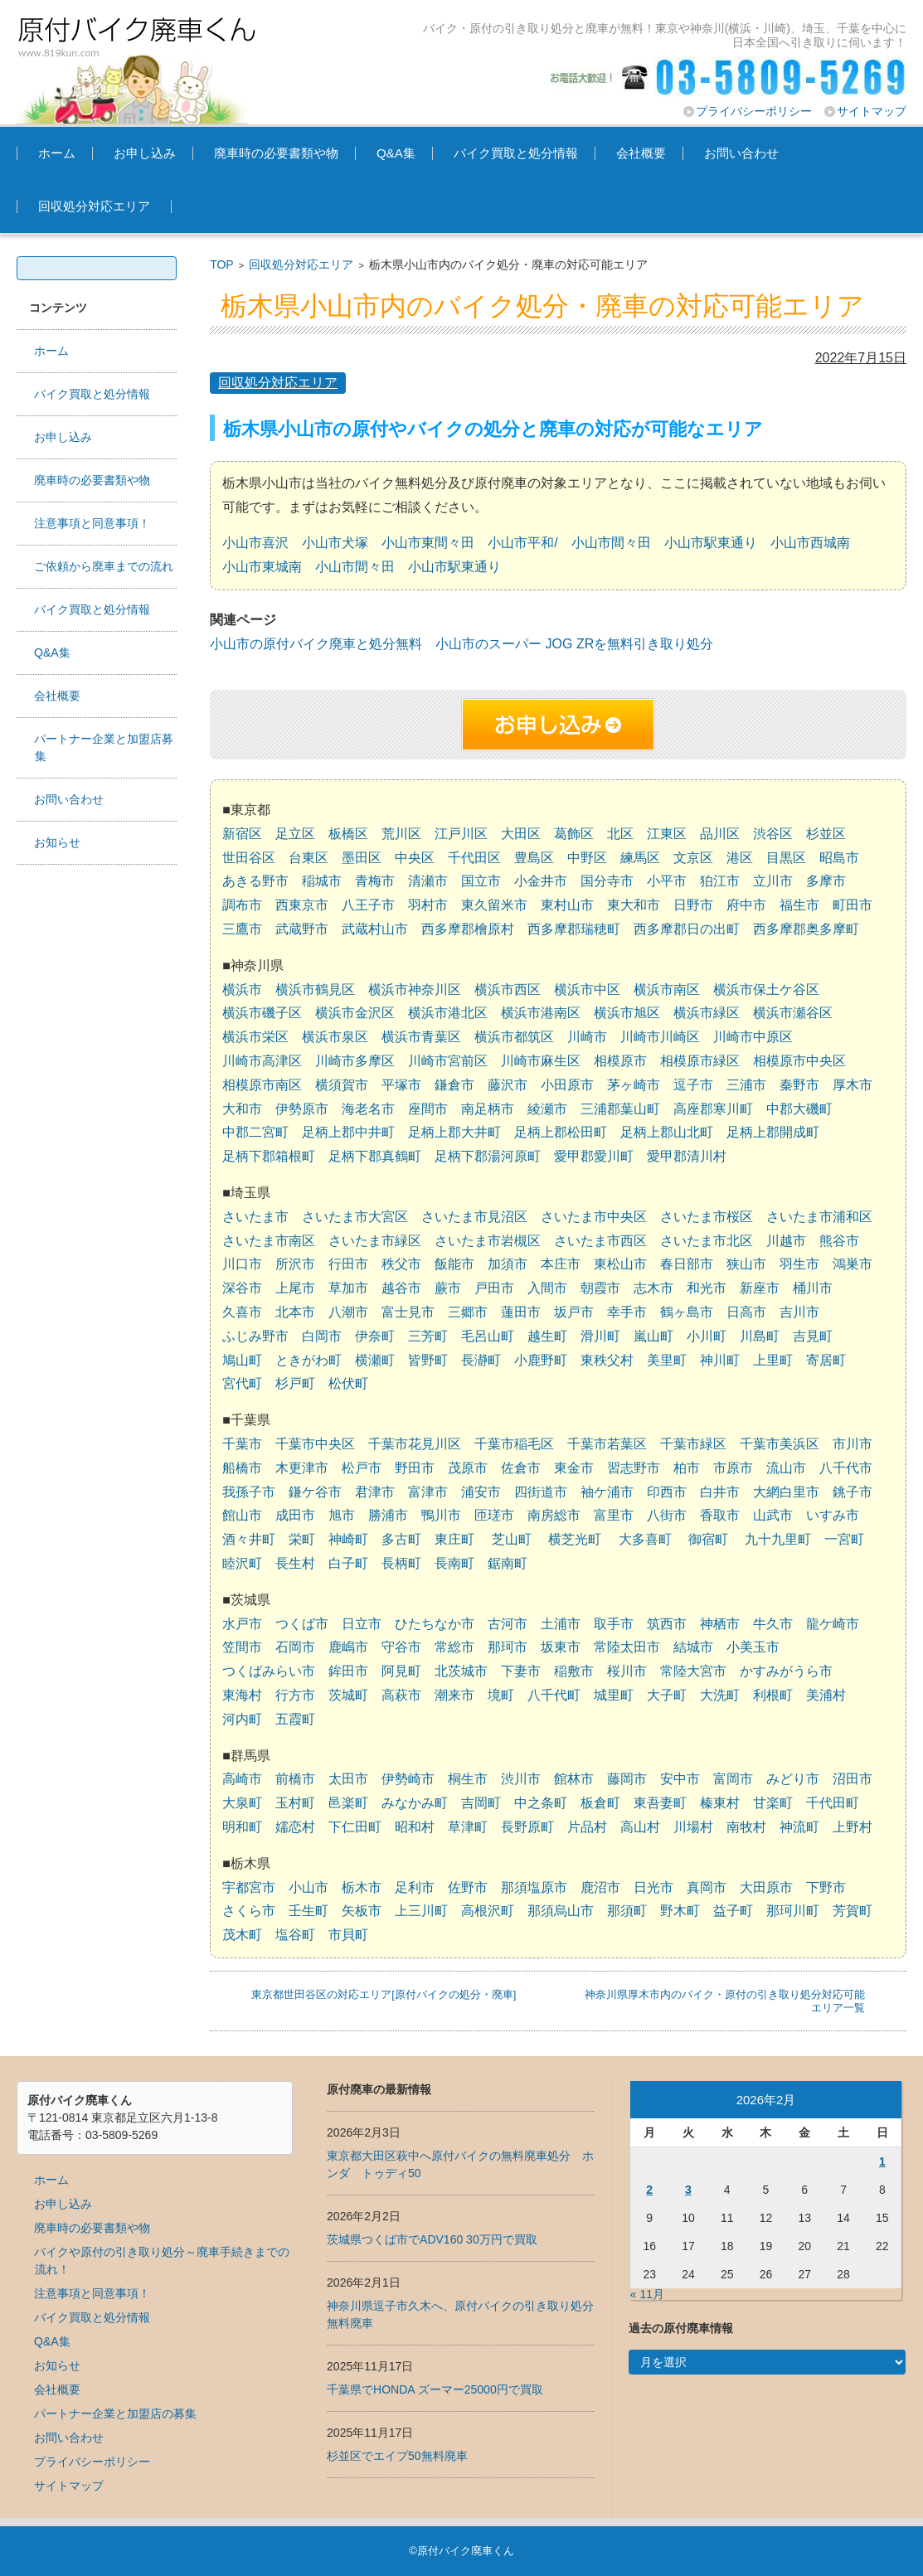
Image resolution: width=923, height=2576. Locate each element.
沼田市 (852, 1779)
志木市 (653, 1288)
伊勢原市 (301, 1109)
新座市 (760, 1288)
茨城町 (348, 1695)
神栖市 (720, 1624)
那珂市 (507, 1647)
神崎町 (348, 1539)
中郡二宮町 (255, 1132)
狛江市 (720, 881)
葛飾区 (574, 834)
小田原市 (567, 1085)
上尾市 (295, 1288)
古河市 (507, 1624)
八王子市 (368, 905)
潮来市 (454, 1695)
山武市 (773, 1515)
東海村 (242, 1695)
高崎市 (242, 1779)
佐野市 (468, 1887)
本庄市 (561, 1264)
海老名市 (368, 1109)
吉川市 (799, 1312)
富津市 (428, 1492)
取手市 (614, 1624)
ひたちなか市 (434, 1624)
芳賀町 (852, 1911)
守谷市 (401, 1647)
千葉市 (242, 1444)
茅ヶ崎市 (633, 1085)
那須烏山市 (560, 1911)
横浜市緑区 (706, 1013)
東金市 (574, 1468)
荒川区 (401, 834)
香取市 (720, 1515)
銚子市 (852, 1492)
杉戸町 (295, 1383)
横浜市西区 (507, 989)
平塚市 (401, 1085)
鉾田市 (348, 1671)
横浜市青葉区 (421, 1037)
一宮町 (844, 1539)
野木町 (680, 1911)
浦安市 (481, 1492)
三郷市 (468, 1312)
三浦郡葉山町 (620, 1109)
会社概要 (641, 153)
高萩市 (401, 1695)
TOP (222, 264)
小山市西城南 (810, 543)
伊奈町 (375, 1336)
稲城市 (322, 881)
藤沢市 (507, 1085)
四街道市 (540, 1492)
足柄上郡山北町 (666, 1132)
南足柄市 (487, 1109)
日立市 (361, 1624)
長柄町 (401, 1563)
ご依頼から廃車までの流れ (103, 566)
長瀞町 (481, 1360)
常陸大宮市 (693, 1671)
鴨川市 (441, 1515)
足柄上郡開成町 (772, 1132)
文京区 (693, 858)
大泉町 (242, 1803)
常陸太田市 (627, 1647)
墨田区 (361, 858)
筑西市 (667, 1624)
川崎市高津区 (262, 1061)
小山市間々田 (611, 543)
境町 (501, 1695)
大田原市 (766, 1887)
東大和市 (633, 905)
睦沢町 (242, 1563)
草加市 (348, 1288)
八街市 (667, 1515)
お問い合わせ (741, 153)
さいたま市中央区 (594, 1217)
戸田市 (494, 1288)
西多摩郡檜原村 (467, 929)
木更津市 (301, 1468)
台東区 (308, 858)
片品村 (587, 1827)
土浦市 (561, 1624)
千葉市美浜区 (779, 1444)
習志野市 (633, 1468)
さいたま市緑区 (374, 1241)
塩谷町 (295, 1935)
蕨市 (448, 1288)
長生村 (295, 1563)
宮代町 (242, 1383)
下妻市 (521, 1671)
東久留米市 (494, 905)
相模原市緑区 (700, 1061)
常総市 (454, 1647)
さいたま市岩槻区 (488, 1241)
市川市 (852, 1444)
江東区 (667, 834)
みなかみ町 (414, 1803)
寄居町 (826, 1360)
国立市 (481, 881)
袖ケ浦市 (607, 1492)
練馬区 (640, 858)
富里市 (614, 1515)
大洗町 (720, 1695)
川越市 (786, 1241)
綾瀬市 (547, 1109)
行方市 (295, 1695)
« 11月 (647, 2294)
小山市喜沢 (255, 543)
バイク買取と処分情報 (516, 153)
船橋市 (242, 1468)
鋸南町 (507, 1563)
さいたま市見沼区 (474, 1217)
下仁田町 (354, 1827)
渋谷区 (773, 834)
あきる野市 (255, 881)
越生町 (547, 1336)
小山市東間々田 (427, 543)
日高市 (746, 1312)
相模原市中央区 (799, 1061)
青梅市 (375, 881)
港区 (739, 858)
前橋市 (295, 1779)
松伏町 (348, 1383)
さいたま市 (255, 1217)
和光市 (706, 1288)
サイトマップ (871, 111)
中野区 (587, 858)
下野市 (826, 1887)
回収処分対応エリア (94, 206)
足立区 (295, 834)
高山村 (640, 1827)
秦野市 (799, 1085)
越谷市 (401, 1288)
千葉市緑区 (693, 1444)
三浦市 (746, 1085)
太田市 (348, 1779)
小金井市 (540, 881)
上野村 (852, 1827)
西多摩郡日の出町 (687, 929)
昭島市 (839, 858)
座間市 (428, 1109)
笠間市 (242, 1647)
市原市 (733, 1468)
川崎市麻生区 (541, 1061)
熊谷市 (839, 1241)
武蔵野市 (301, 929)
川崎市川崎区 (660, 1037)
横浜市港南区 (541, 1013)
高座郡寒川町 (713, 1109)
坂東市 (561, 1647)
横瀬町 (375, 1360)
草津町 (468, 1827)
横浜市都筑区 (514, 1037)
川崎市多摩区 (355, 1061)
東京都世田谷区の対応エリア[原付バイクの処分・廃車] (383, 1994)
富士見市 (408, 1312)
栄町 (302, 1539)
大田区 (521, 834)
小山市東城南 (262, 567)
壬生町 (308, 1911)
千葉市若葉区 (607, 1444)
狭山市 (746, 1264)
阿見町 (401, 1671)
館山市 (242, 1515)
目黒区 (786, 858)
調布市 (242, 905)
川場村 (693, 1827)
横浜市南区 (667, 989)
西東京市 (301, 905)
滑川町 (600, 1336)
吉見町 (813, 1336)
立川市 (773, 881)
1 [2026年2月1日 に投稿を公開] (882, 2161)
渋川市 (521, 1779)
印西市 (667, 1492)
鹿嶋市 (348, 1647)
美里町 (667, 1360)
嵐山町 (653, 1336)
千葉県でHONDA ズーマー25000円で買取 (435, 2389)
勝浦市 (388, 1515)
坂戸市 (574, 1312)
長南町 (454, 1563)
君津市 (375, 1492)
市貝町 (348, 1935)
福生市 (799, 905)
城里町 (614, 1695)
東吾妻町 (660, 1803)
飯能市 (454, 1264)
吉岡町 (481, 1803)
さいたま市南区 (268, 1241)
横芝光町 (574, 1539)
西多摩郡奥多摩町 (806, 929)
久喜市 (242, 1312)
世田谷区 (248, 858)
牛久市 (773, 1624)
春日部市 (686, 1264)
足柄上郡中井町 (348, 1132)
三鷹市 (242, 929)
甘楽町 (773, 1803)
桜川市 (627, 1671)
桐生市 (468, 1779)
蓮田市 (521, 1312)
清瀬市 (428, 881)
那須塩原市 (534, 1887)
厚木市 (852, 1085)
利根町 (773, 1695)
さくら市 (248, 1911)
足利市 (415, 1887)
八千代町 (554, 1695)
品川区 (720, 834)
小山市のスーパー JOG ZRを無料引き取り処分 (574, 644)
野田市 (415, 1468)
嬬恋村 (295, 1827)
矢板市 (361, 1911)
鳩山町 (242, 1360)
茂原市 (468, 1468)
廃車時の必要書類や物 (276, 153)
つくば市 (301, 1624)
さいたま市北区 (706, 1241)
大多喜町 (645, 1539)
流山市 (786, 1468)
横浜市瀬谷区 (793, 1013)
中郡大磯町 (799, 1109)
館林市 (574, 1779)
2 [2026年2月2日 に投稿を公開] (649, 2189)
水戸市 (242, 1624)
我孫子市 (248, 1492)
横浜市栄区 (255, 1037)
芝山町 (512, 1539)
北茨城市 (461, 1671)
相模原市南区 (262, 1085)
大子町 (667, 1695)
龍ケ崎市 (832, 1624)
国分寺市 (607, 881)
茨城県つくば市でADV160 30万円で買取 (432, 2239)
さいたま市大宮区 (355, 1217)
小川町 (706, 1336)
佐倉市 (521, 1468)
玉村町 (295, 1803)
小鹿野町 (540, 1360)
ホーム (56, 153)
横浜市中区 (587, 989)
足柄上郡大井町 (454, 1132)
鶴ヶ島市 (686, 1312)
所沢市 (295, 1264)
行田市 (348, 1264)
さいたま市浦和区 (819, 1217)
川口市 (242, 1264)
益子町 (733, 1911)
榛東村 (720, 1803)
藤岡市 (627, 1779)
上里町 (773, 1360)
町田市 (852, 905)
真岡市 (706, 1887)
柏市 (686, 1468)
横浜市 (242, 989)
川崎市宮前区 (448, 1061)
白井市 (720, 1492)
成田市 (295, 1515)
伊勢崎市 (408, 1779)
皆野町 (428, 1360)
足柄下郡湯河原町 (488, 1156)
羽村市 (428, 905)
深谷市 (242, 1288)
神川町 (720, 1360)
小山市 (308, 1887)
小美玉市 (753, 1647)
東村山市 (567, 905)
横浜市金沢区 (355, 1013)
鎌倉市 (454, 1085)
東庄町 (454, 1539)
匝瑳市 (494, 1515)
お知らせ (57, 842)
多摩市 (826, 881)
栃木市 (361, 1887)
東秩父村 (607, 1360)
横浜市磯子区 (262, 1013)
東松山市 (620, 1264)
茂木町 (242, 1935)
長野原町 (527, 1827)
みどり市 (792, 1779)
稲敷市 (574, 1671)
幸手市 (627, 1312)
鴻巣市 (852, 1264)
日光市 (653, 1887)
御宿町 (708, 1539)
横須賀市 (341, 1085)
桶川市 (813, 1288)
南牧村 (746, 1827)
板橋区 (348, 834)
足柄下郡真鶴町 (374, 1156)
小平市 (667, 881)
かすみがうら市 (786, 1671)
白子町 (348, 1563)
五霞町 (295, 1719)
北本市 (295, 1312)
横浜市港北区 (448, 1013)
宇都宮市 (248, 1887)
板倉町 (600, 1803)
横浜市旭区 (627, 1013)
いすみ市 (832, 1515)
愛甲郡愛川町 (594, 1156)
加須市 (507, 1264)
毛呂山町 (487, 1336)
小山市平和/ (522, 543)
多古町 (401, 1539)
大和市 (242, 1109)
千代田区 (474, 858)
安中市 (680, 1779)
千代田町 (832, 1803)
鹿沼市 (600, 1887)
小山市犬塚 (335, 543)
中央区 (415, 858)
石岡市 (295, 1647)
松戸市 (361, 1468)
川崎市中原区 (753, 1037)
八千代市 (845, 1468)
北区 (620, 834)
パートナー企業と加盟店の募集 (115, 2413)
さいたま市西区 (600, 1241)
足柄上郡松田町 (560, 1132)
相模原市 (620, 1061)
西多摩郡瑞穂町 (573, 929)
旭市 (341, 1515)
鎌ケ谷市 (315, 1492)
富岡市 (733, 1779)
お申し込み (145, 153)
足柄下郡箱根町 (268, 1156)
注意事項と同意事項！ (92, 523)
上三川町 (421, 1911)
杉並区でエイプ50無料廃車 (397, 2455)
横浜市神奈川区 (414, 989)
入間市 (547, 1288)
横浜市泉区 (335, 1037)
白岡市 (322, 1336)
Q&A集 (395, 153)
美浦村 (826, 1695)
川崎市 (587, 1037)
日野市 (693, 905)
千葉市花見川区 (414, 1444)
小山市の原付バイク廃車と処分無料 (316, 644)
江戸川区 (461, 834)
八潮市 (348, 1312)
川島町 (760, 1336)
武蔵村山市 (375, 929)
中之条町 (540, 1803)
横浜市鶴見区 (315, 989)
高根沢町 (487, 1911)
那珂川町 (792, 1911)
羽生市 (799, 1264)
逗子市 (693, 1085)
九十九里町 (778, 1539)
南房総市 (554, 1515)
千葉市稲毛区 (514, 1444)
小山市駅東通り (710, 543)
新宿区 (242, 834)
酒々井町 (248, 1539)
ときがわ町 (308, 1360)
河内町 (242, 1719)
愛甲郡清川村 (686, 1156)
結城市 (693, 1647)
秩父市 (401, 1264)
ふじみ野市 (255, 1336)
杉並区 (826, 834)
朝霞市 (600, 1288)
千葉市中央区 (315, 1444)
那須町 (627, 1911)
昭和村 (415, 1827)
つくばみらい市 (268, 1671)
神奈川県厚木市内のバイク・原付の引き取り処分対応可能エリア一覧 (725, 2001)
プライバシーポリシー (754, 111)
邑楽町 (348, 1803)
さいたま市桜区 (706, 1217)
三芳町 (428, 1336)
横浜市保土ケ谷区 (766, 989)
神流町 (799, 1827)
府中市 (746, 905)
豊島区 (534, 858)
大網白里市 (786, 1492)
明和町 (242, 1827)
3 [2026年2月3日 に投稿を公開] (688, 2189)
